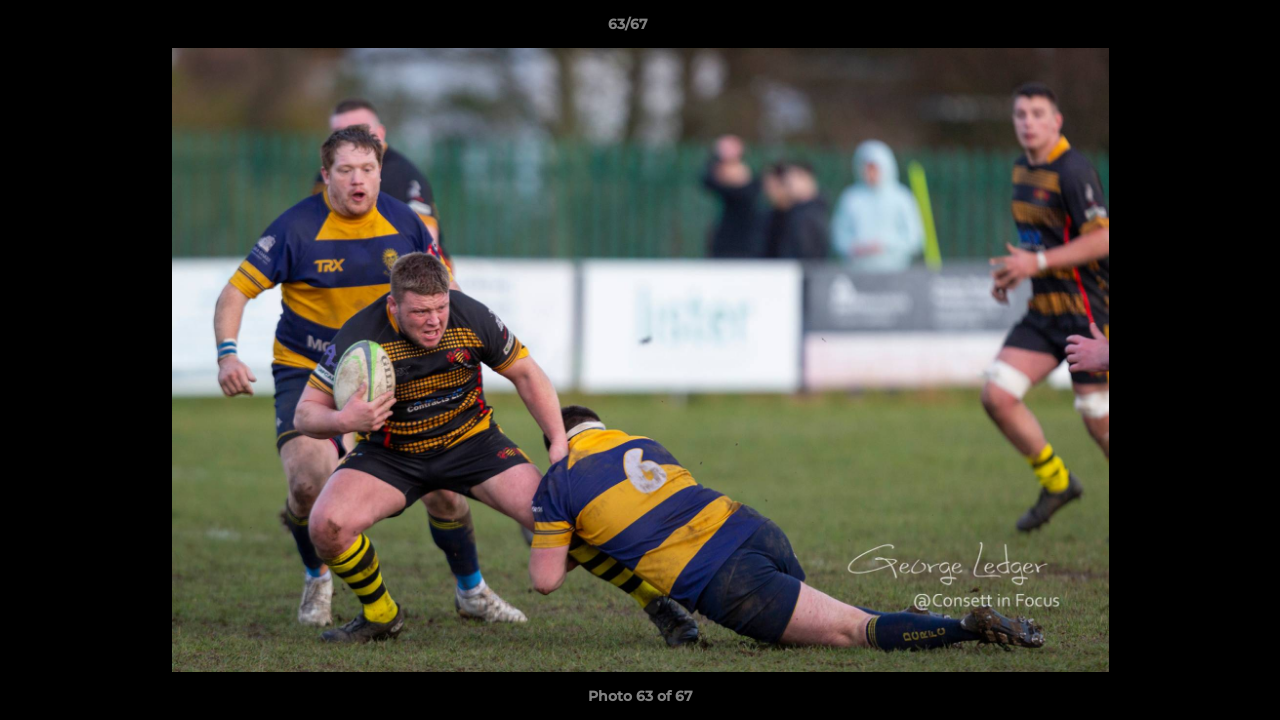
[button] (1196, 29)
